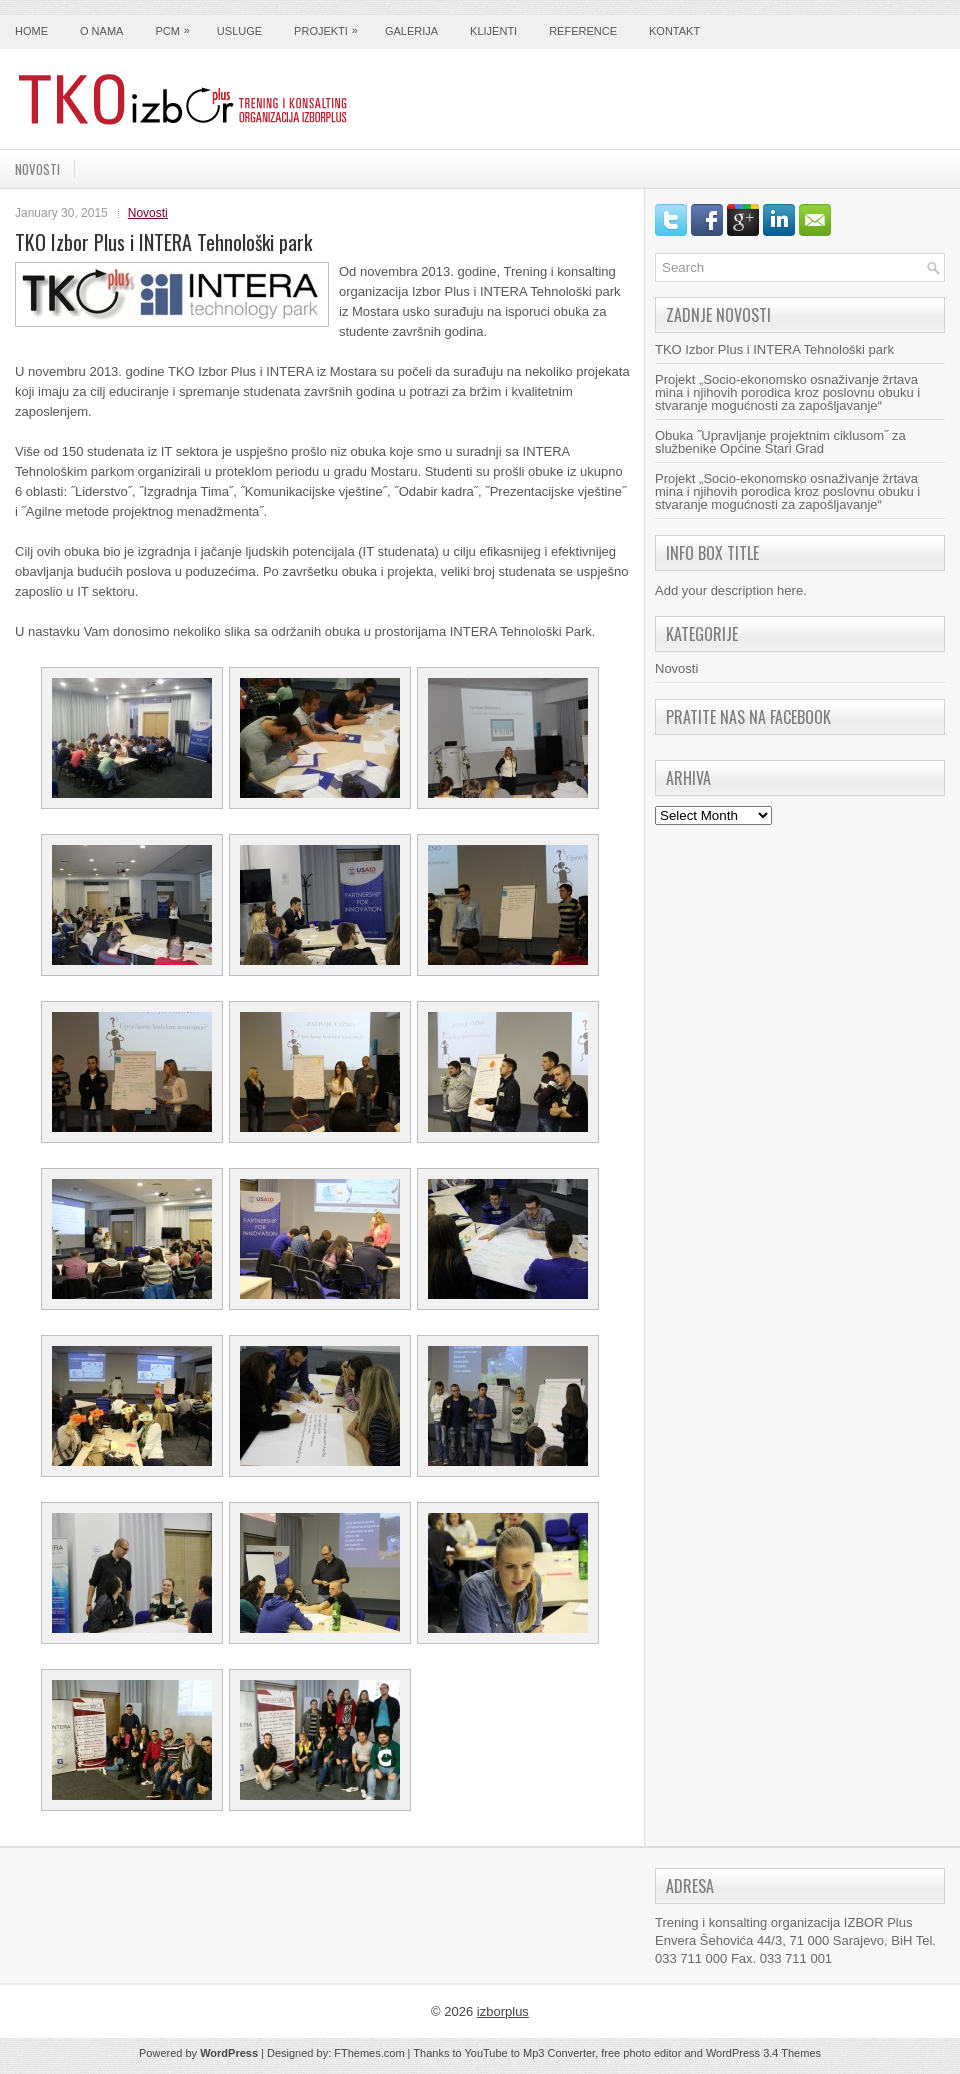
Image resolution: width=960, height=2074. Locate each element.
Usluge (239, 31)
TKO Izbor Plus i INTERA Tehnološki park (774, 349)
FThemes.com (369, 2053)
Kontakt (674, 31)
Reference (583, 31)
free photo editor (641, 2053)
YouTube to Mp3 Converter (529, 2053)
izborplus (503, 2011)
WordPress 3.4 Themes (763, 2053)
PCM (177, 26)
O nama (101, 31)
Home (31, 31)
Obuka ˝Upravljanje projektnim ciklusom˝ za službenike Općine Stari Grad (780, 442)
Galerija (411, 31)
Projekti (331, 26)
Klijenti (493, 31)
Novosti (37, 169)
